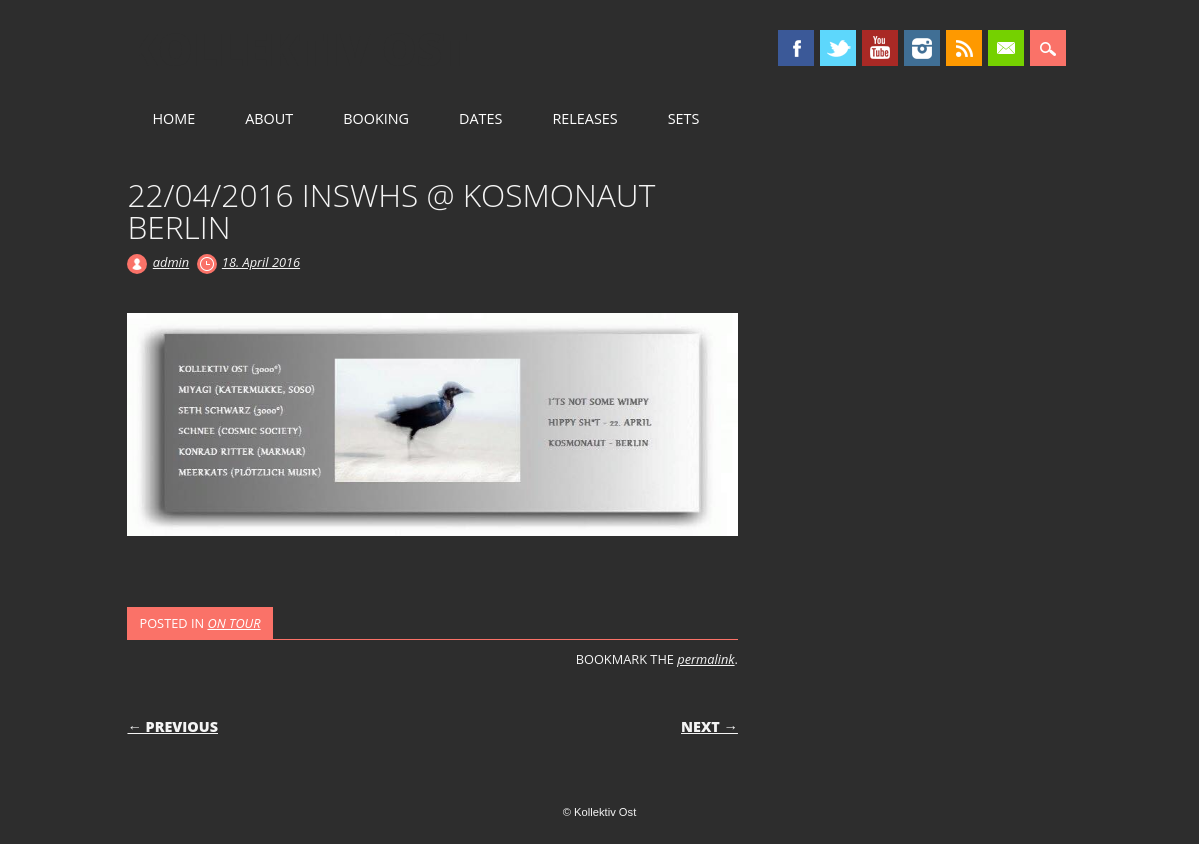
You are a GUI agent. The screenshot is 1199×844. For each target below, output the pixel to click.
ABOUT (269, 118)
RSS (964, 48)
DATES (480, 118)
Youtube (880, 48)
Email (1006, 48)
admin (171, 262)
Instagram (922, 48)
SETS (684, 118)
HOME (173, 118)
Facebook (796, 48)
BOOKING (376, 118)
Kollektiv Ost (297, 49)
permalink (705, 659)
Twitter (838, 48)
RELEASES (584, 118)
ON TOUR (233, 623)
